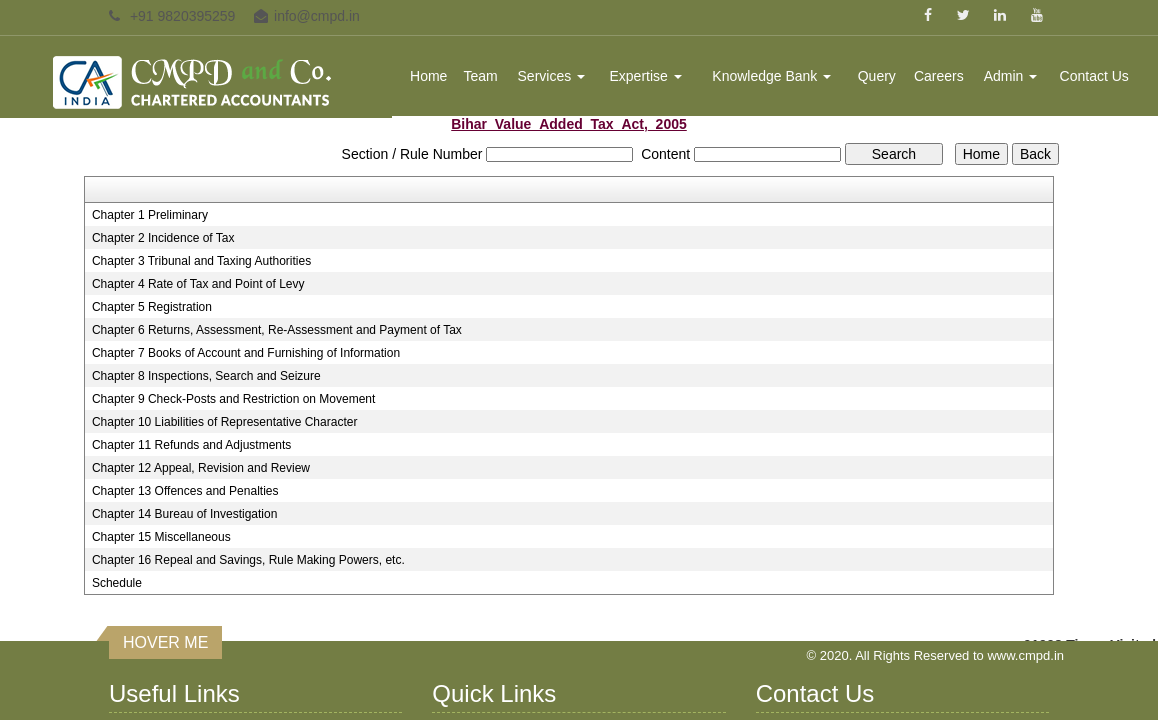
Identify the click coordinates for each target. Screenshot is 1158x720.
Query (877, 76)
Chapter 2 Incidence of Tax (163, 238)
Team (481, 76)
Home (428, 76)
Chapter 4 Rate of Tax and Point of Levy (198, 284)
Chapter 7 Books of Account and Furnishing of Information (246, 353)
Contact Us (1094, 76)
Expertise (645, 76)
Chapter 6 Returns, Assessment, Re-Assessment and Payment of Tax (277, 330)
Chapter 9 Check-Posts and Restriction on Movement (233, 399)
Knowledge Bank (771, 76)
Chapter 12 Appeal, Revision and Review (201, 468)
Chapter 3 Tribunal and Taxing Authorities (201, 261)
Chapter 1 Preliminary (150, 215)
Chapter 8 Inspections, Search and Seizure (206, 376)
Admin (1011, 76)
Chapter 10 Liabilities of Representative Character (224, 422)
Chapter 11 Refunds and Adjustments (191, 445)
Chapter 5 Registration (152, 307)
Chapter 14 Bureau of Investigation (184, 514)
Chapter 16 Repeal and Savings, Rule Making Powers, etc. (248, 560)
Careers (939, 76)
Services (552, 76)
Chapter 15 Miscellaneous (161, 537)
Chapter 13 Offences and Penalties (185, 491)
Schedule (117, 583)
